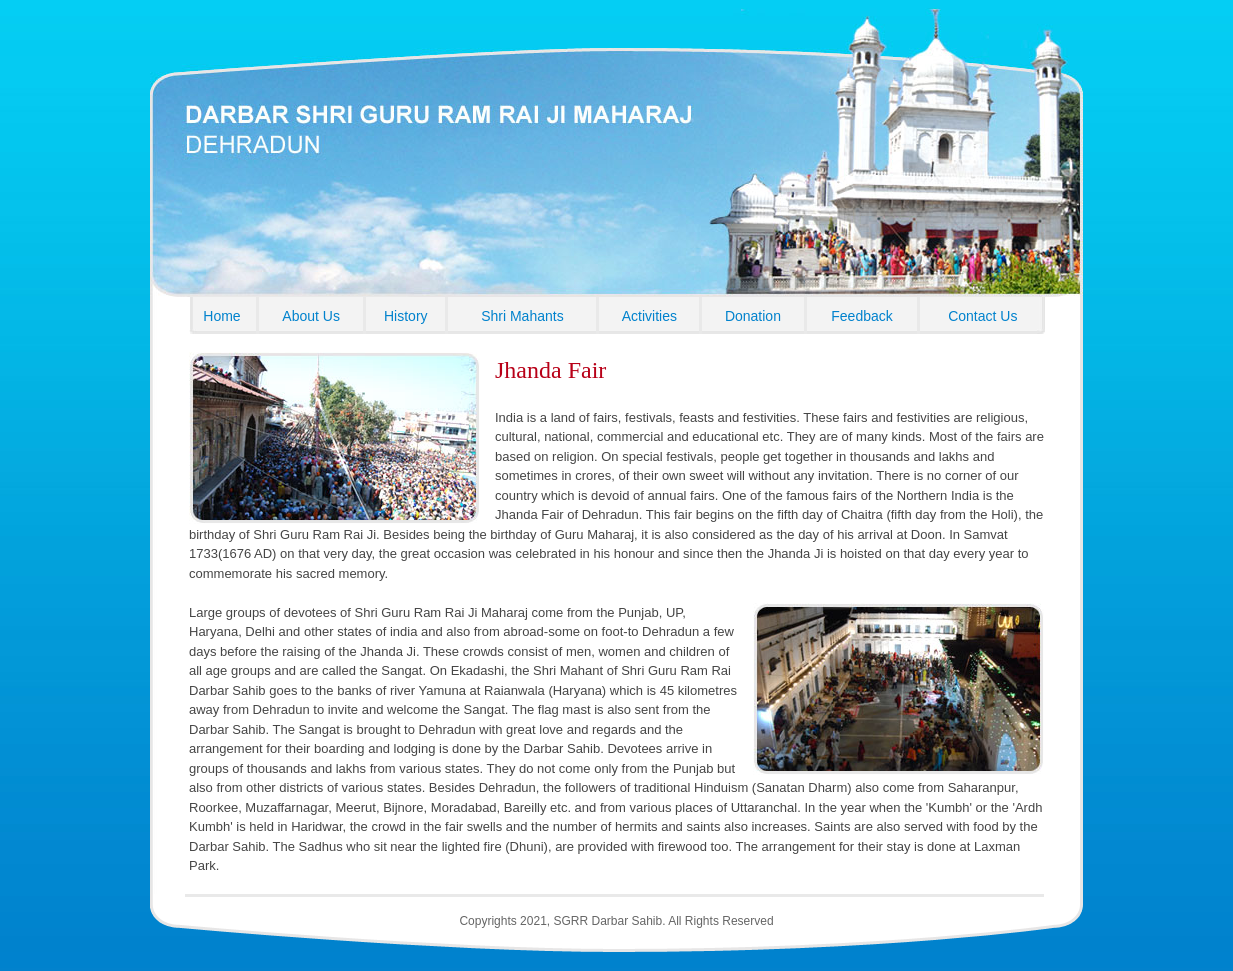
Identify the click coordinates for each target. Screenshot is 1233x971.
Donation (753, 316)
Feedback (861, 316)
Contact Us (982, 316)
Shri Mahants (522, 316)
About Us (311, 316)
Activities (649, 316)
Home (221, 316)
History (406, 316)
